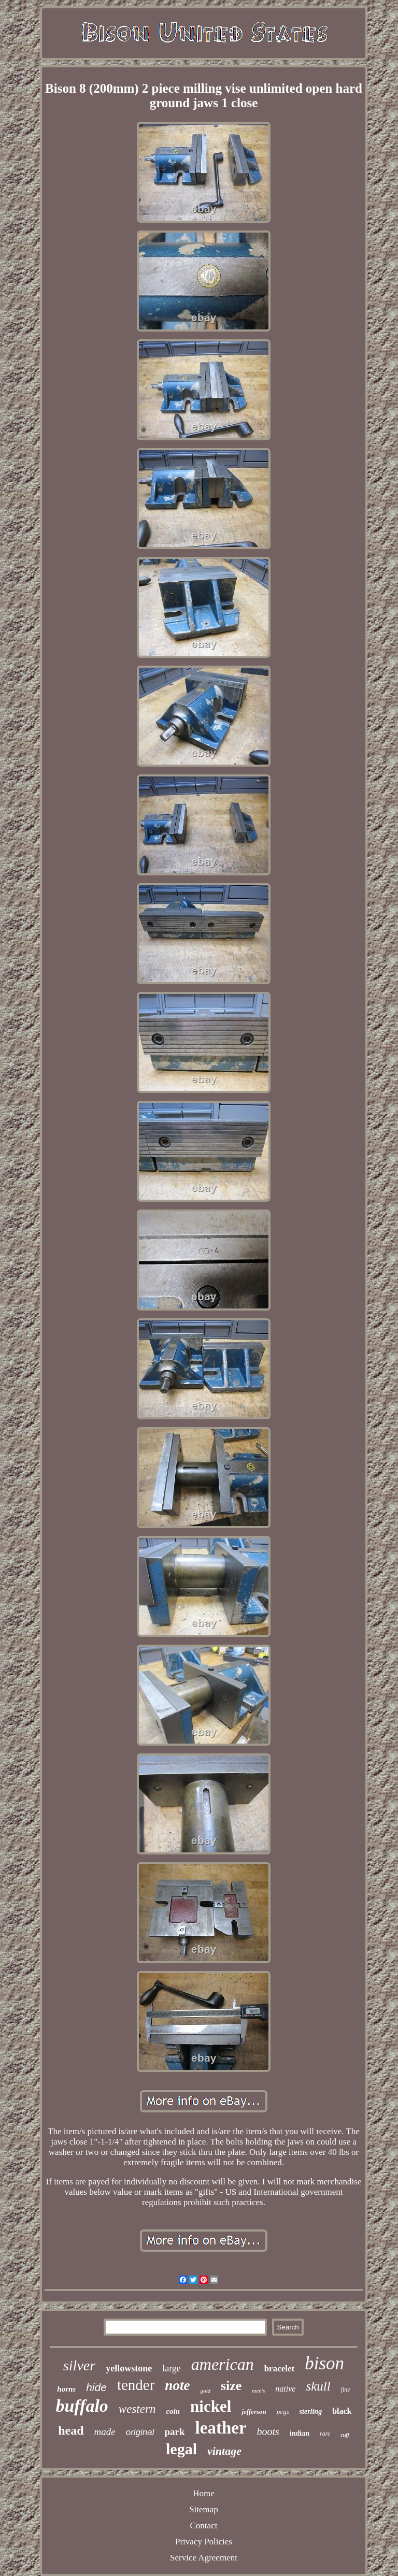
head (70, 2430)
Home (204, 2493)
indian (299, 2433)
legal (181, 2448)
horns (66, 2389)
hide (96, 2387)
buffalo (81, 2405)
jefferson (253, 2411)
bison (324, 2363)
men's (258, 2390)
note (177, 2385)
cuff (344, 2435)
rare (325, 2433)
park (175, 2431)
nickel (210, 2406)
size (231, 2385)
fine (345, 2389)
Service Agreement (203, 2558)
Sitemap (203, 2509)
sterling (311, 2411)
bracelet (279, 2368)
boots (268, 2431)
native (285, 2388)
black (341, 2411)
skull (318, 2386)
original (140, 2432)
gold (205, 2390)
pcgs (283, 2411)
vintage (224, 2450)
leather (221, 2428)
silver (79, 2365)
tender (135, 2385)
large (171, 2368)
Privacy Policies (203, 2541)
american (222, 2364)
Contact (204, 2525)
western (137, 2408)
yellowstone (129, 2368)
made (105, 2431)
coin (173, 2411)
